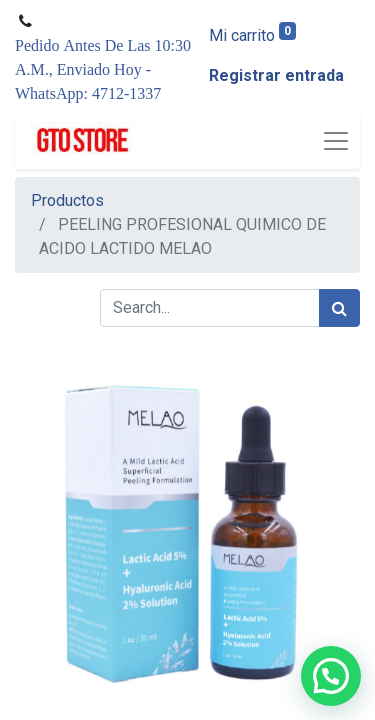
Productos (67, 200)
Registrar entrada (276, 75)
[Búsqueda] (339, 308)
